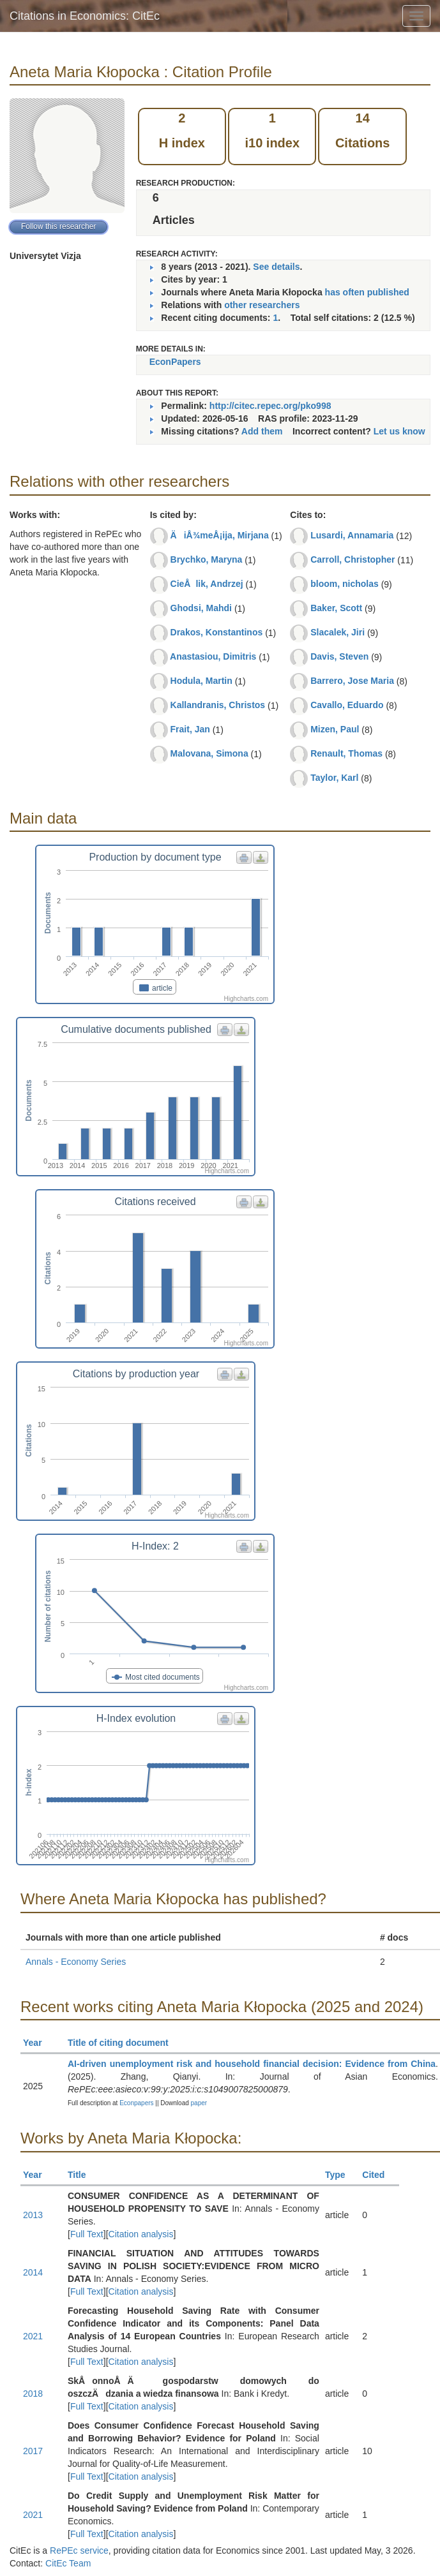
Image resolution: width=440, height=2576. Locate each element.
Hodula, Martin (201, 681)
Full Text (86, 2234)
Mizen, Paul (334, 729)
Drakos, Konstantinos (217, 632)
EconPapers (175, 362)
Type (340, 2175)
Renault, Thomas (346, 753)
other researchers (262, 305)
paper (199, 2102)
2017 (33, 2451)
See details (276, 267)
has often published (367, 292)
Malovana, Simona (209, 753)
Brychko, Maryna (207, 559)
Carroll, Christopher (352, 559)
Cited (379, 2175)
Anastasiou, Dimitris (213, 656)
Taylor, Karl (334, 778)
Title (82, 2175)
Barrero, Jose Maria (352, 681)
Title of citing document (123, 2043)
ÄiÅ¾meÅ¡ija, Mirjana (220, 535)
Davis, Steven (339, 656)
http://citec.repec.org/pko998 (270, 406)
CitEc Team (68, 2563)
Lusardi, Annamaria (351, 535)
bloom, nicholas (344, 584)
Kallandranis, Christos (218, 705)
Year (38, 2043)
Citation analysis (141, 2234)
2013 (33, 2215)
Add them (262, 431)
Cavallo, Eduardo (346, 705)
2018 (33, 2393)
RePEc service (79, 2550)
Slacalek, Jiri (337, 632)
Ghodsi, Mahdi (201, 608)
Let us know (399, 431)
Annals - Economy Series (76, 1962)
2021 (33, 2336)
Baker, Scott (336, 608)
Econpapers (135, 2102)
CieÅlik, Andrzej (207, 584)
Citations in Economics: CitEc (85, 16)
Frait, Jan (190, 729)
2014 (33, 2272)
